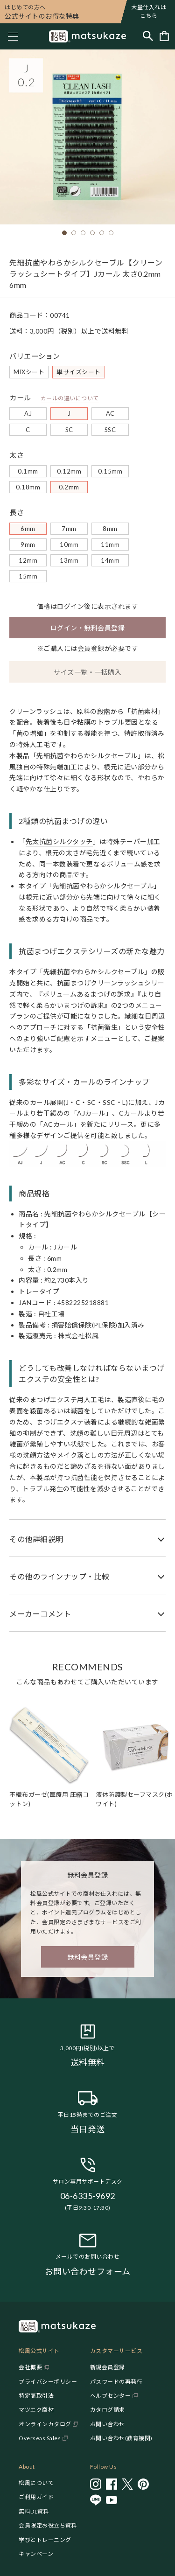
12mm (28, 560)
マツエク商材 (36, 2409)
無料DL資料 (34, 2511)
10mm (69, 544)
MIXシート (29, 372)
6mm (28, 528)
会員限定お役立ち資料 (48, 2525)
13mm (69, 560)
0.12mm (69, 471)
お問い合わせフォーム (88, 2271)
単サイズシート (78, 372)
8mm (110, 528)
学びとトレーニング (45, 2539)
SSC (110, 429)
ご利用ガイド (36, 2496)
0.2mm (69, 487)
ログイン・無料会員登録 (87, 628)
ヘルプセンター (110, 2395)
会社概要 (30, 2367)
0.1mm (28, 471)
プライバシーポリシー (48, 2381)
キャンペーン (36, 2553)
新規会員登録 (107, 2367)
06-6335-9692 (87, 2196)
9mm (28, 544)
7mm (69, 528)
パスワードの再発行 (116, 2381)
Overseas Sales (40, 2438)
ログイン (70, 606)
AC (110, 413)
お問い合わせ (107, 2424)
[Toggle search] (148, 36)
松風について (36, 2482)
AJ (28, 413)
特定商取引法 (36, 2395)
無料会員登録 (87, 1957)
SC (69, 429)
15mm (28, 576)
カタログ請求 (107, 2409)
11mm (110, 544)
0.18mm (28, 487)
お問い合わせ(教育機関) (121, 2438)
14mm (110, 560)
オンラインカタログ (45, 2424)
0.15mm (110, 471)
